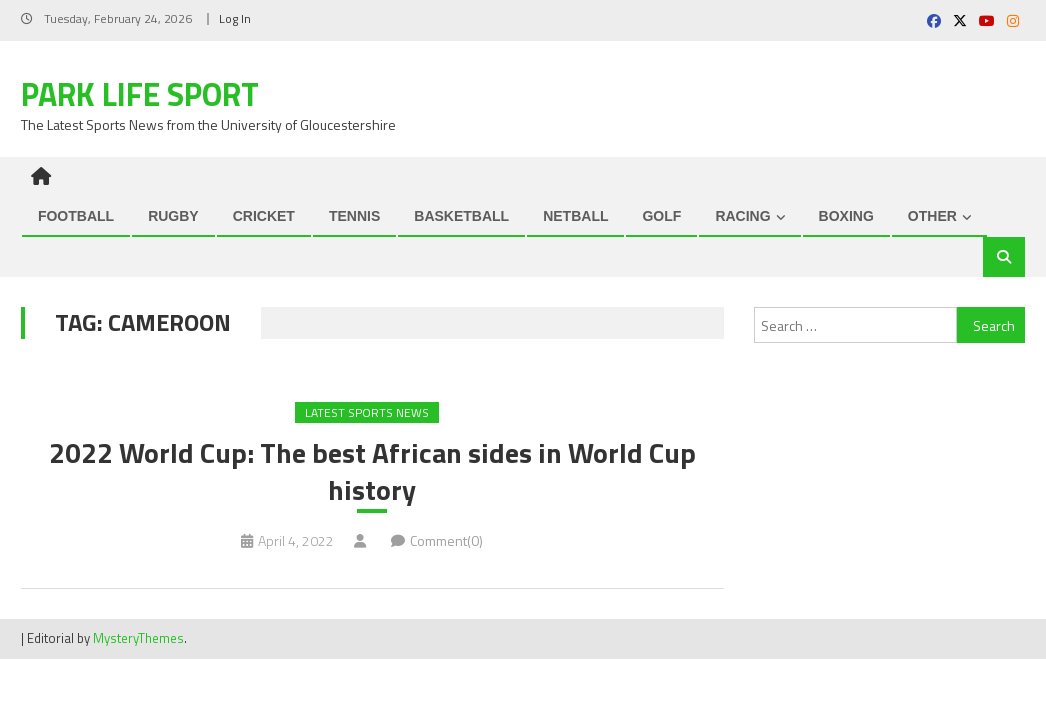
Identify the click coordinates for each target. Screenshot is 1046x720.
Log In (235, 18)
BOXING (846, 216)
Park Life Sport (140, 94)
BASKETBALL (461, 216)
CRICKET (264, 216)
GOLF (661, 216)
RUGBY (173, 216)
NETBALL (575, 216)
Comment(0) (446, 540)
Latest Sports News (367, 412)
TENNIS (354, 216)
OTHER (932, 216)
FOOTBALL (76, 216)
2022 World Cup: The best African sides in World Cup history (372, 471)
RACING (742, 216)
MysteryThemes (138, 638)
